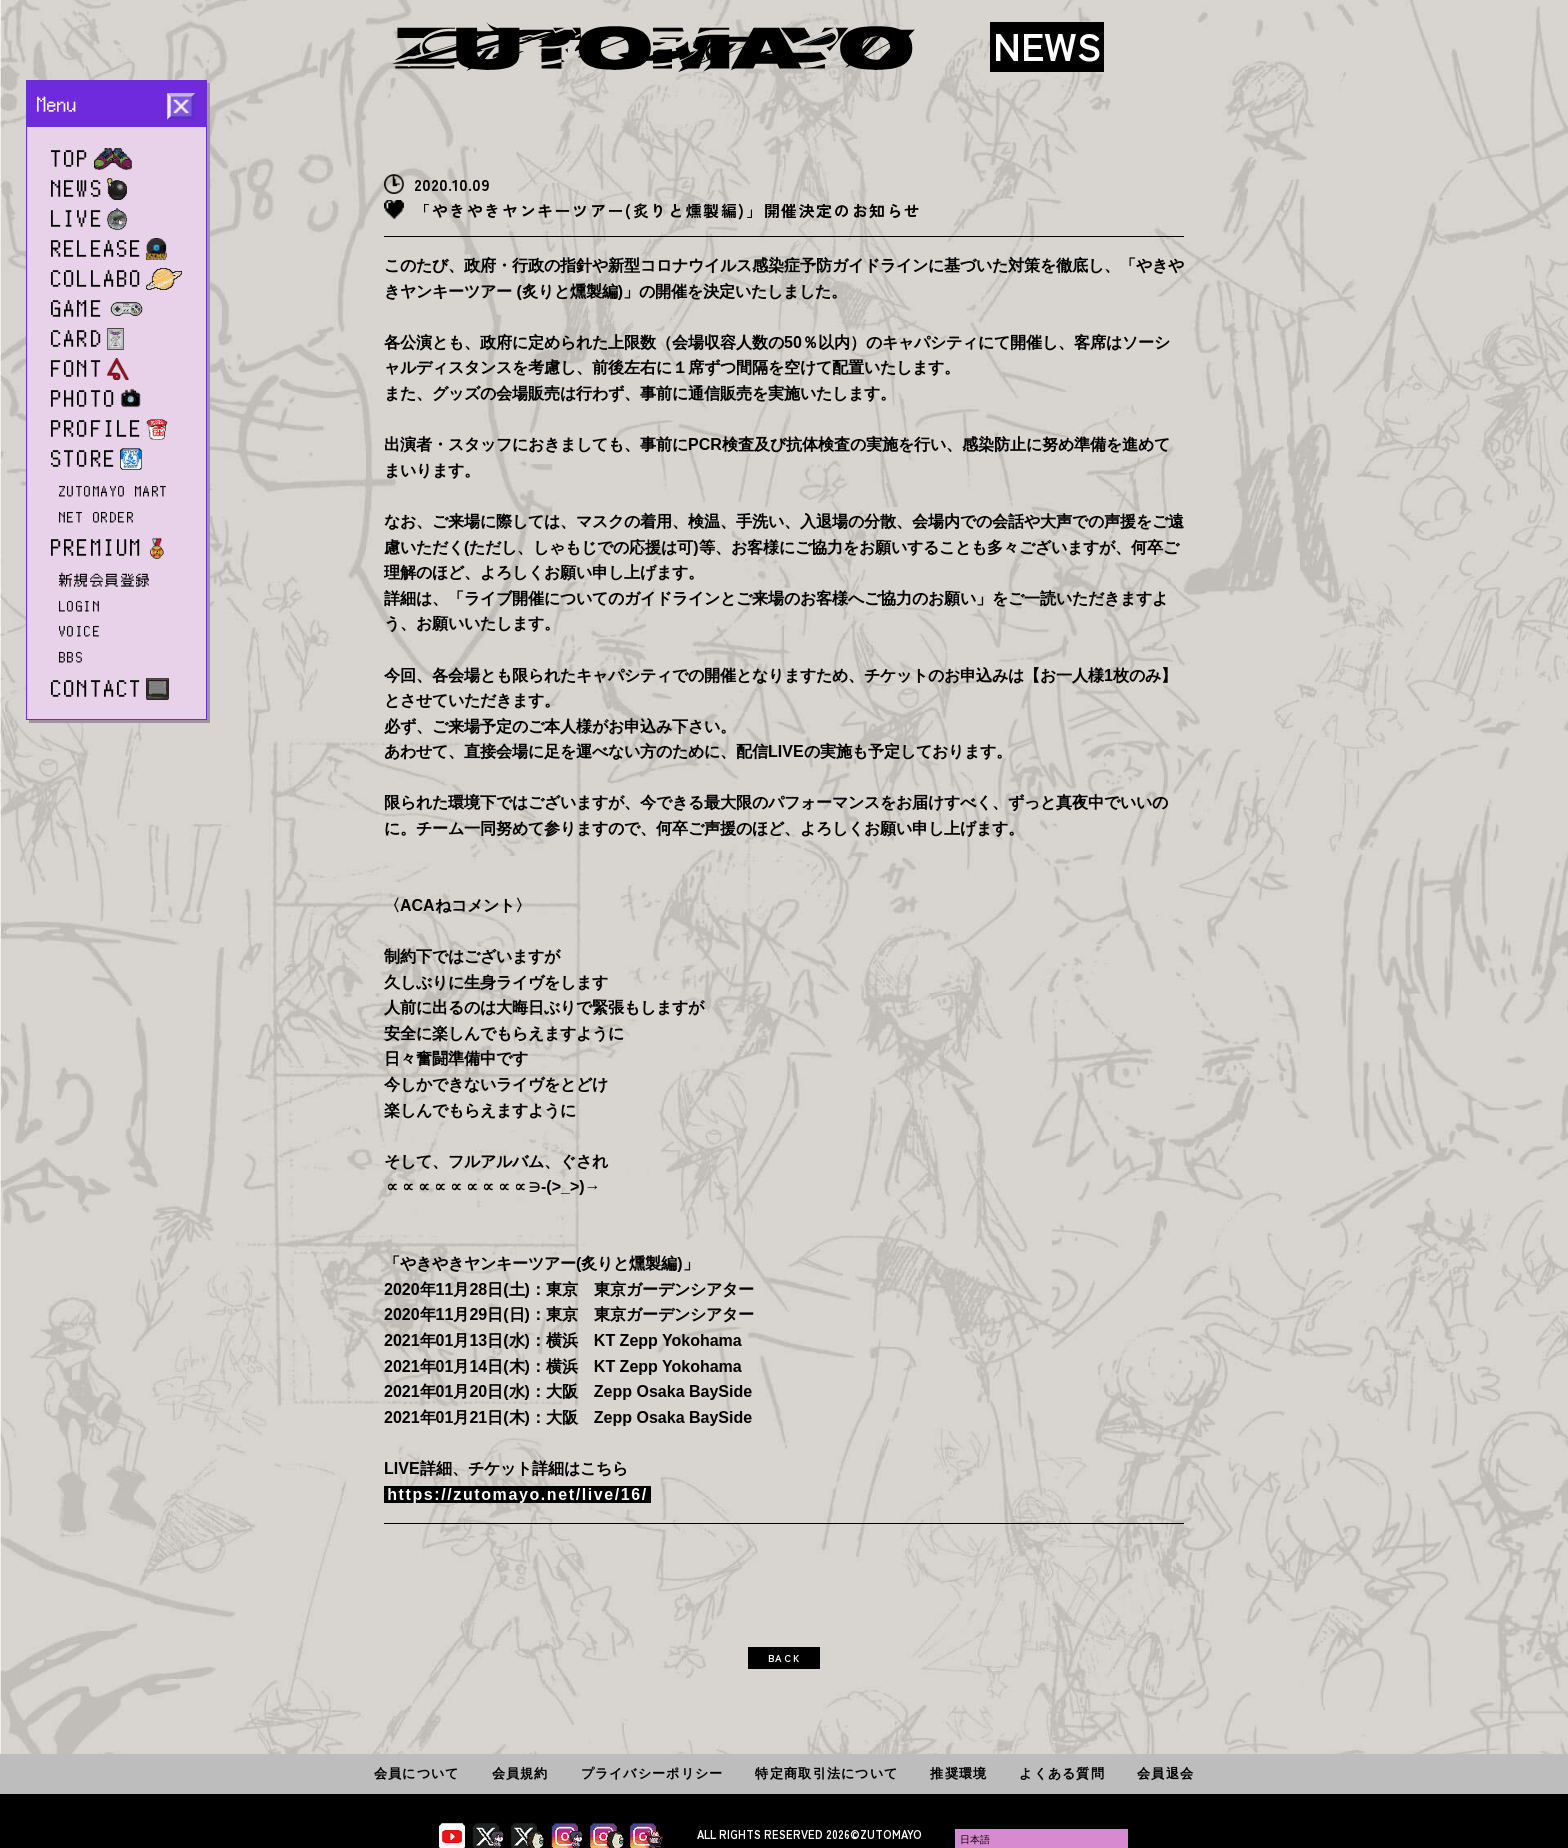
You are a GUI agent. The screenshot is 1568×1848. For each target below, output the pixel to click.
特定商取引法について (826, 1773)
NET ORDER (97, 517)
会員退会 (1165, 1773)
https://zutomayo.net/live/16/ (517, 1494)
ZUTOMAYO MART (114, 491)
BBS (71, 657)
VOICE (80, 631)
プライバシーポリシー (652, 1773)
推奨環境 (958, 1773)
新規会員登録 (105, 580)
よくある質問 (1062, 1773)
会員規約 (520, 1773)
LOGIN (80, 606)
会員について (417, 1773)
